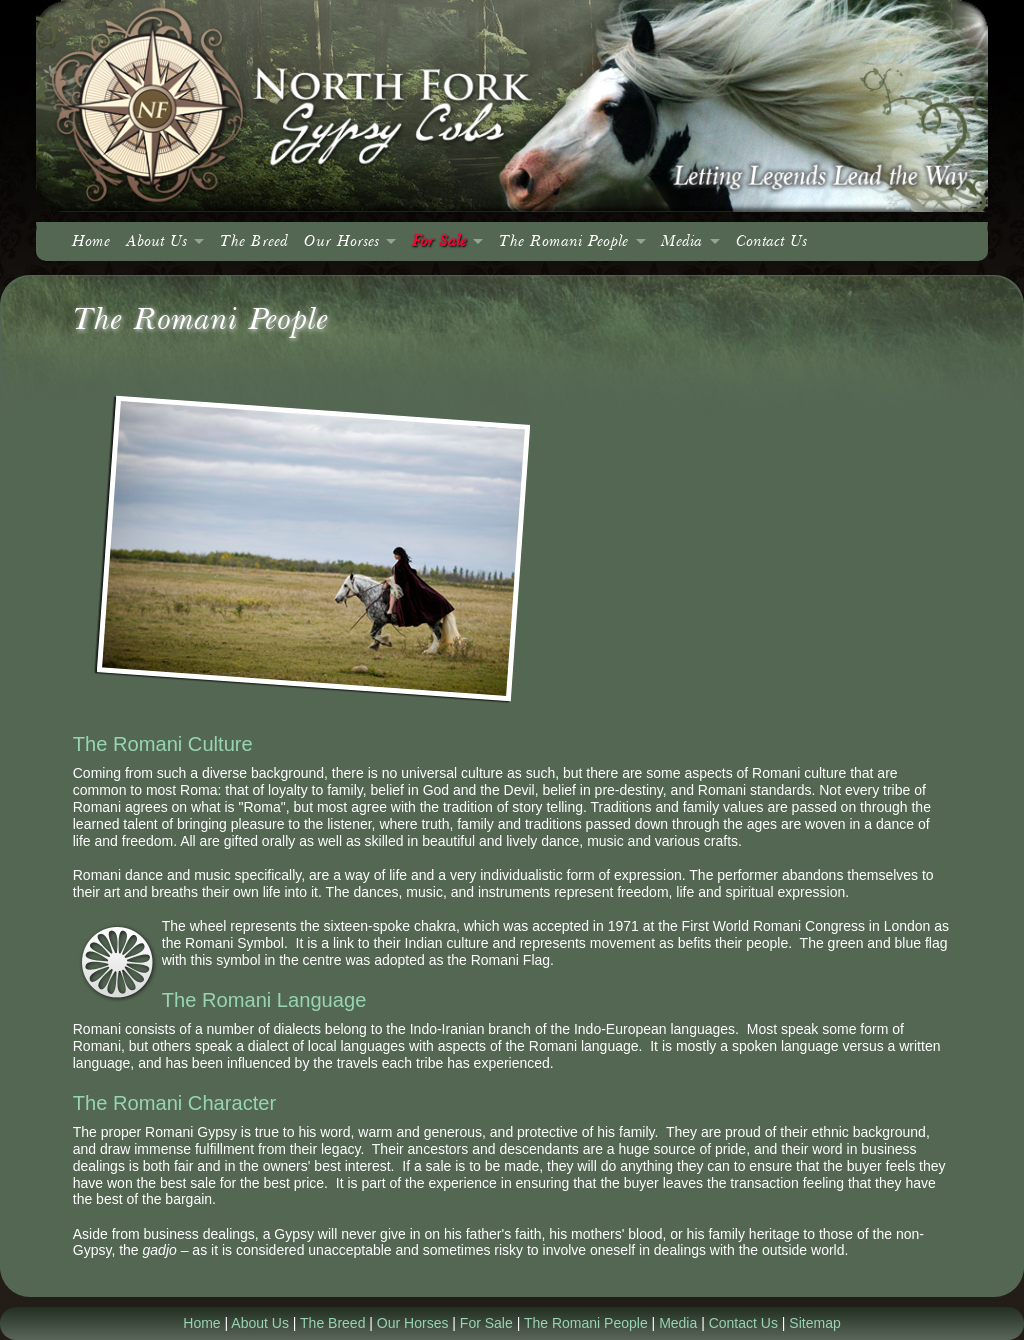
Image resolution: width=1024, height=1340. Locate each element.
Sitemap (814, 1323)
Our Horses (341, 241)
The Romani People (563, 241)
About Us (156, 241)
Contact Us (771, 241)
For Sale (439, 241)
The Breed (254, 241)
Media (681, 241)
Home (91, 241)
